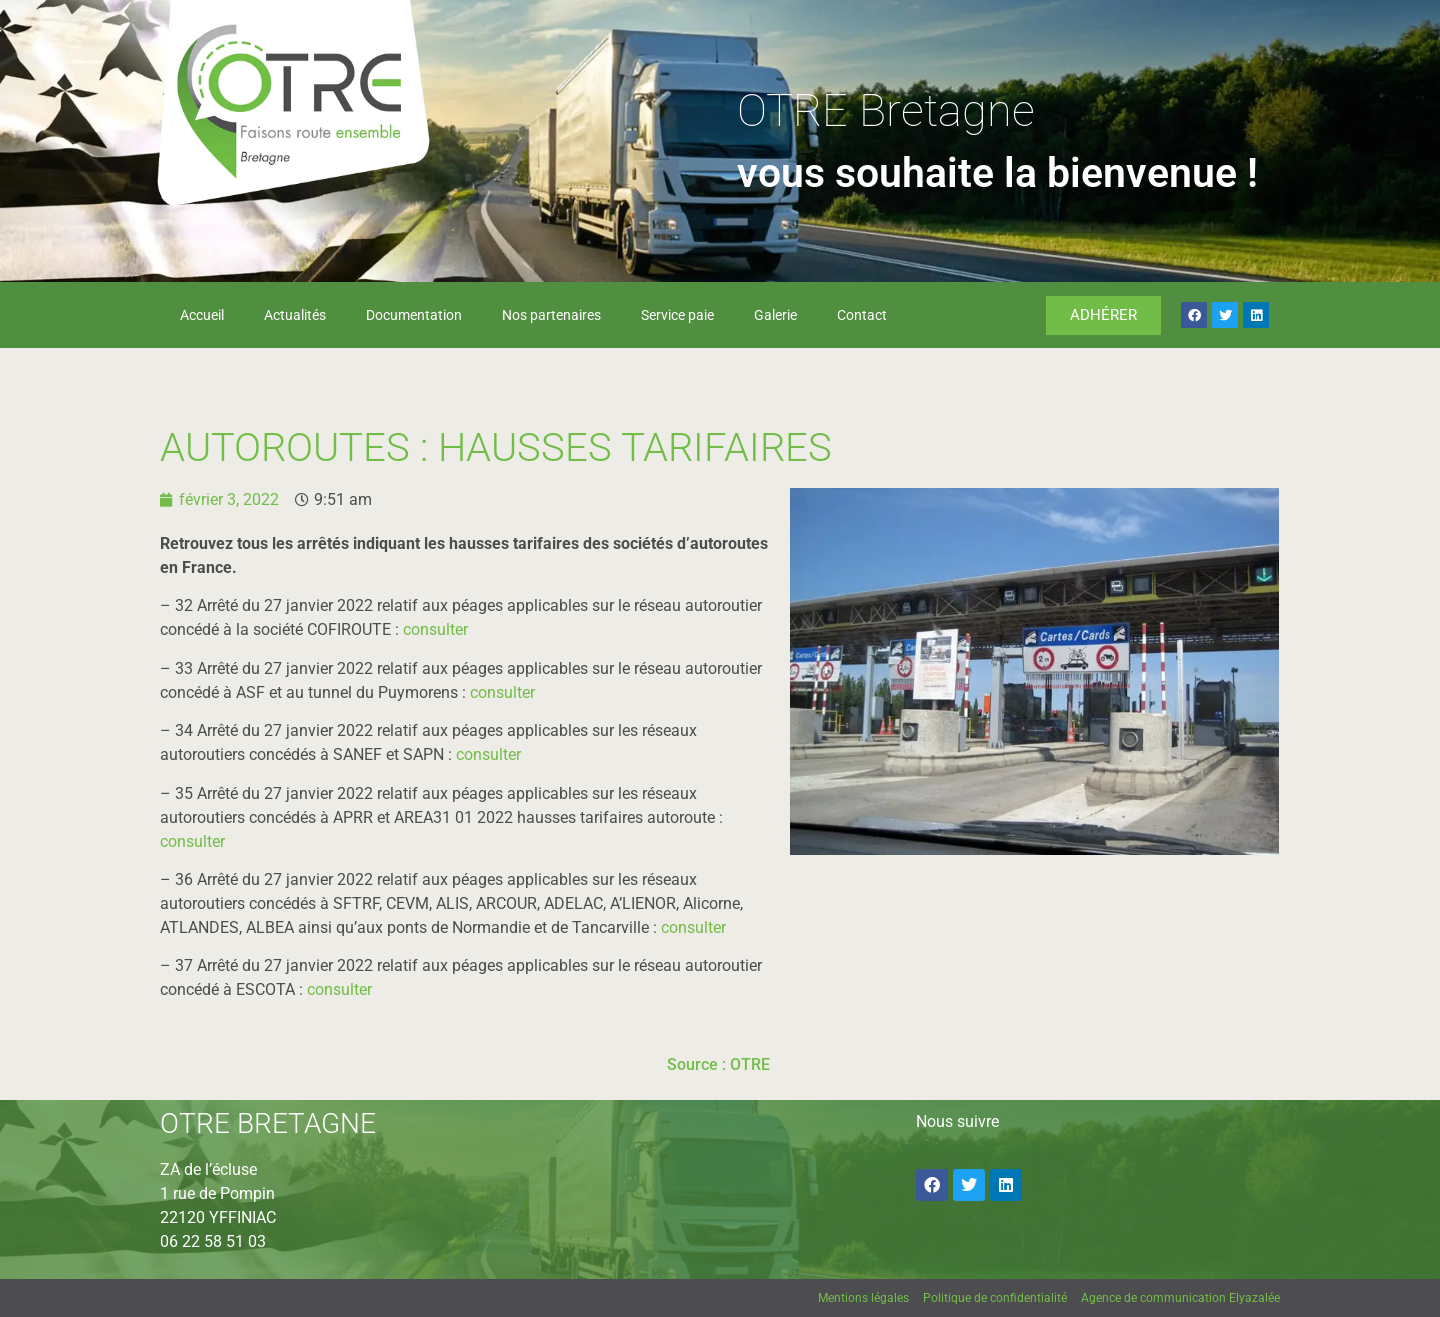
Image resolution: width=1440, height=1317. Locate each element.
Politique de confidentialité (995, 1298)
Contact (862, 315)
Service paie (677, 315)
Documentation (414, 315)
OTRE (750, 1064)
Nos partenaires (551, 315)
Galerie (775, 315)
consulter (435, 629)
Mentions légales (863, 1298)
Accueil (202, 315)
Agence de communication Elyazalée (1180, 1298)
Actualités (295, 315)
